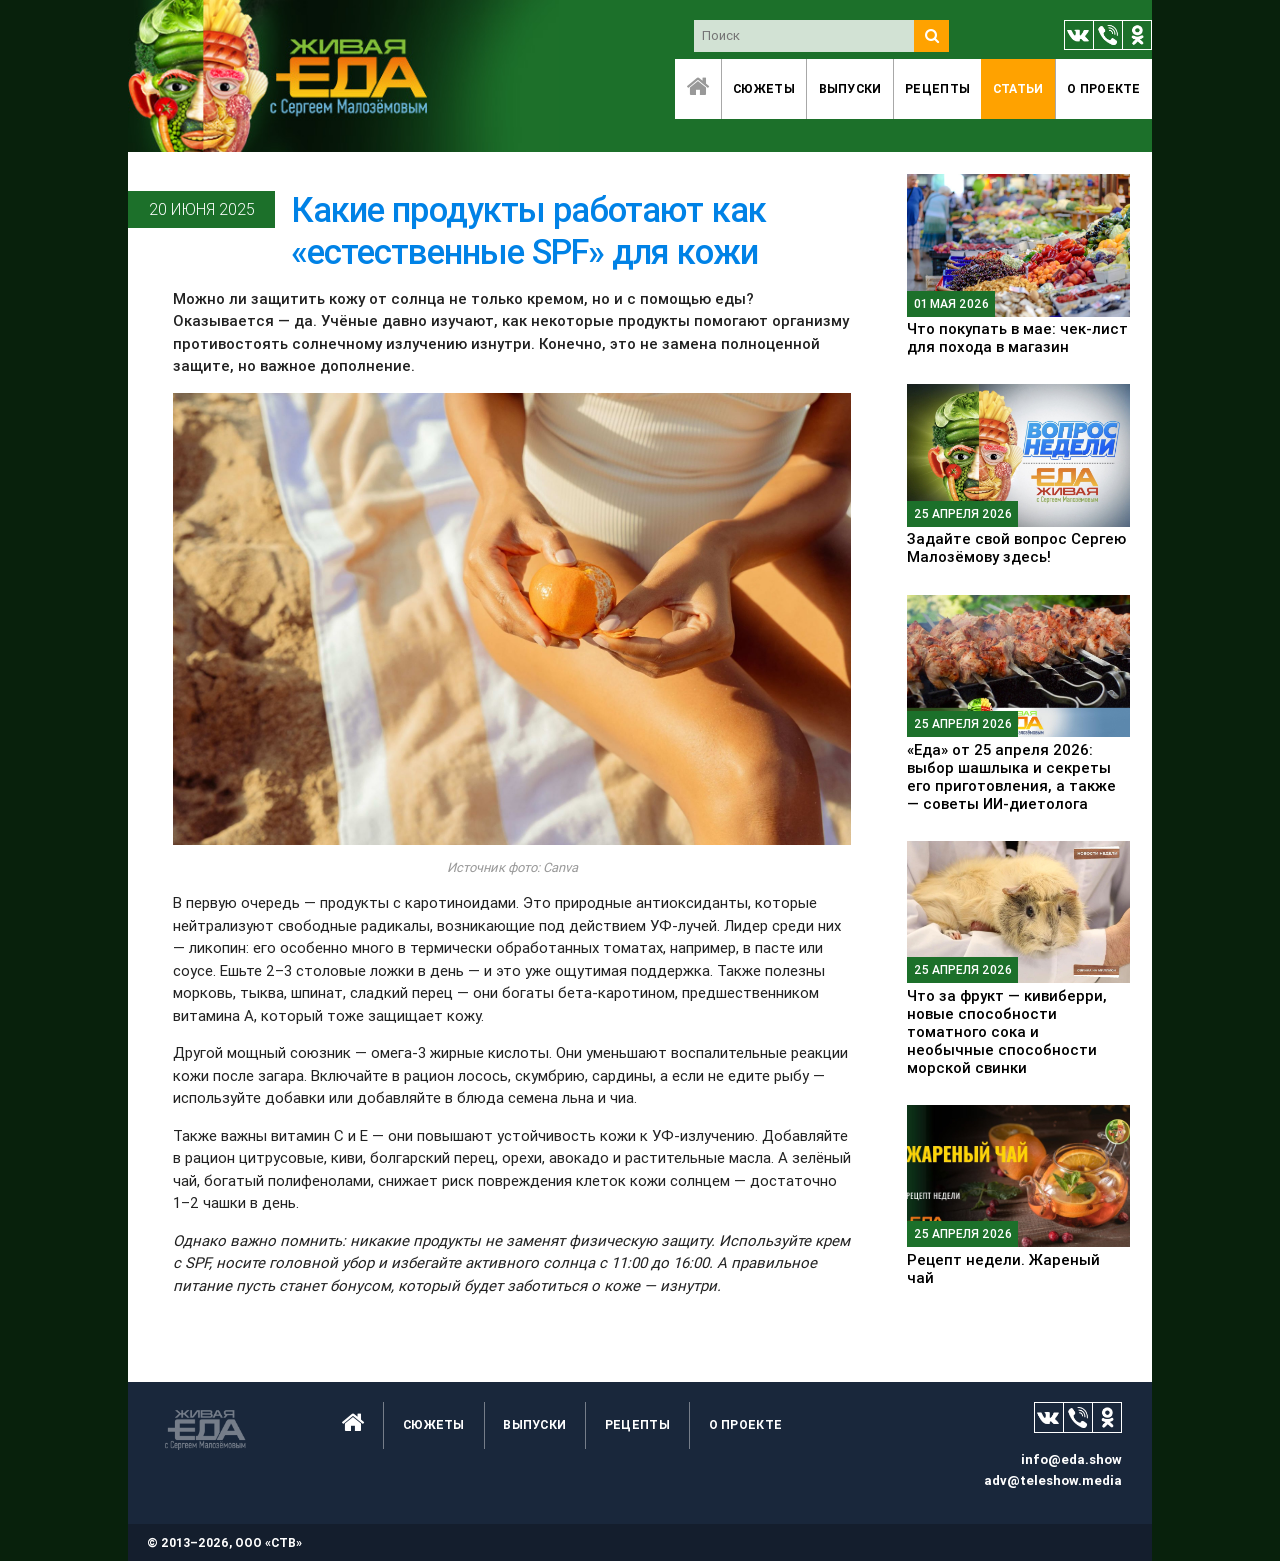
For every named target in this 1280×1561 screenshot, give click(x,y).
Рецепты (937, 88)
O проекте (1104, 88)
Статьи (1018, 88)
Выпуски (850, 88)
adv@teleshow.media (1053, 1480)
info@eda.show (1071, 1459)
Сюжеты (764, 88)
